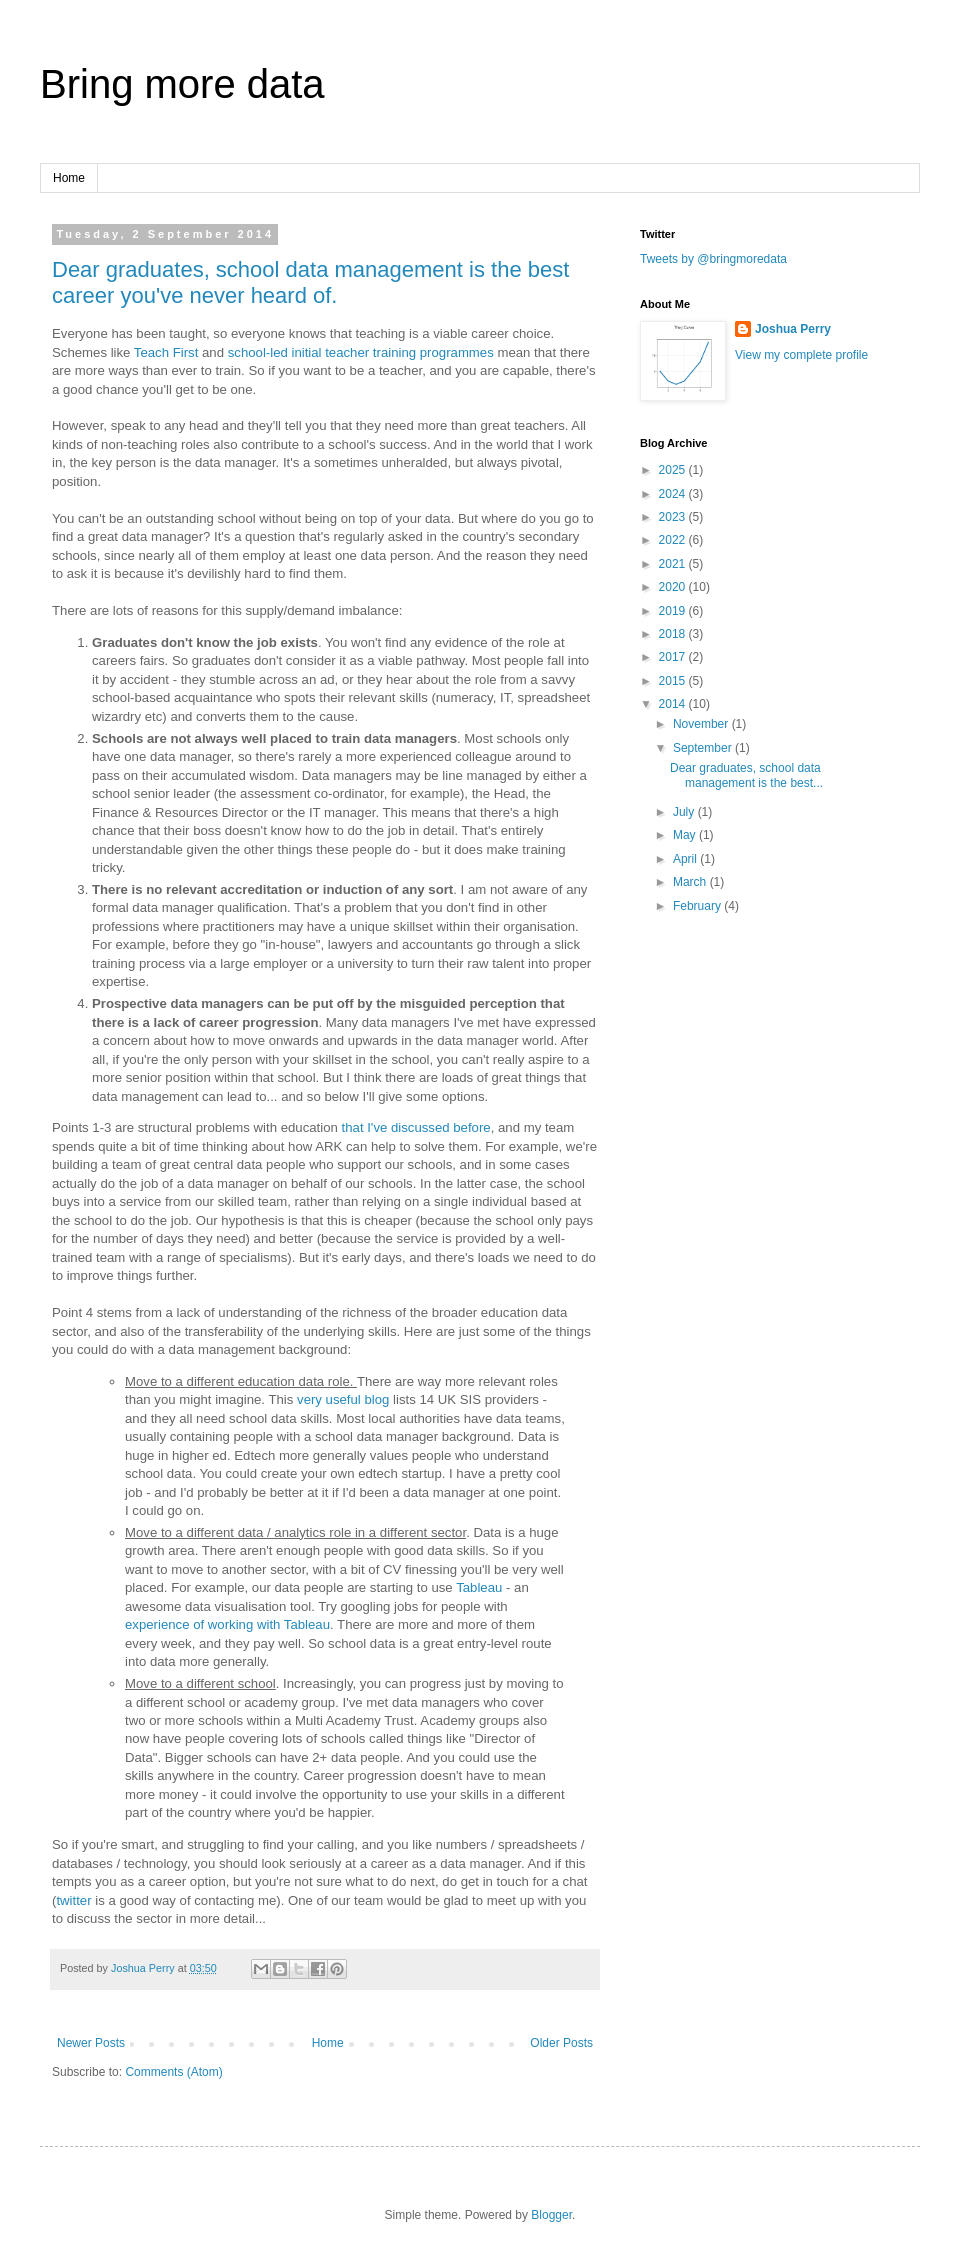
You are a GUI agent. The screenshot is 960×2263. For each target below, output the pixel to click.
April (686, 859)
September (704, 748)
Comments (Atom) (173, 2072)
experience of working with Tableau (227, 1624)
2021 (674, 564)
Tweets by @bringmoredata (713, 259)
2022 (674, 540)
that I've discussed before (416, 1127)
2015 (674, 681)
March (691, 882)
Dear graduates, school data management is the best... (746, 775)
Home (69, 178)
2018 (674, 634)
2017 (674, 657)
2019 (674, 611)
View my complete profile (801, 355)
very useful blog (343, 1399)
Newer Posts (91, 2043)
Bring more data (182, 84)
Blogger (551, 2215)
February (698, 906)
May (686, 835)
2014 (674, 704)
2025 (674, 470)
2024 (674, 494)
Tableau (479, 1587)
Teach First (166, 352)
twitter (73, 1900)
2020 (674, 587)
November (702, 724)
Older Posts (561, 2043)
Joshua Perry (793, 329)
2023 (674, 517)
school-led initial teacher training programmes (361, 352)
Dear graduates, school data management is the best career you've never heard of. (310, 282)
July (685, 812)
